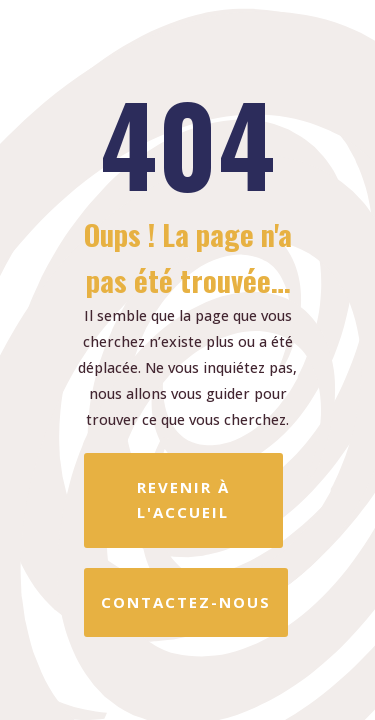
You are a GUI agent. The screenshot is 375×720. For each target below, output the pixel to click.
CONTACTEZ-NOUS (186, 602)
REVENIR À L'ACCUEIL (183, 500)
